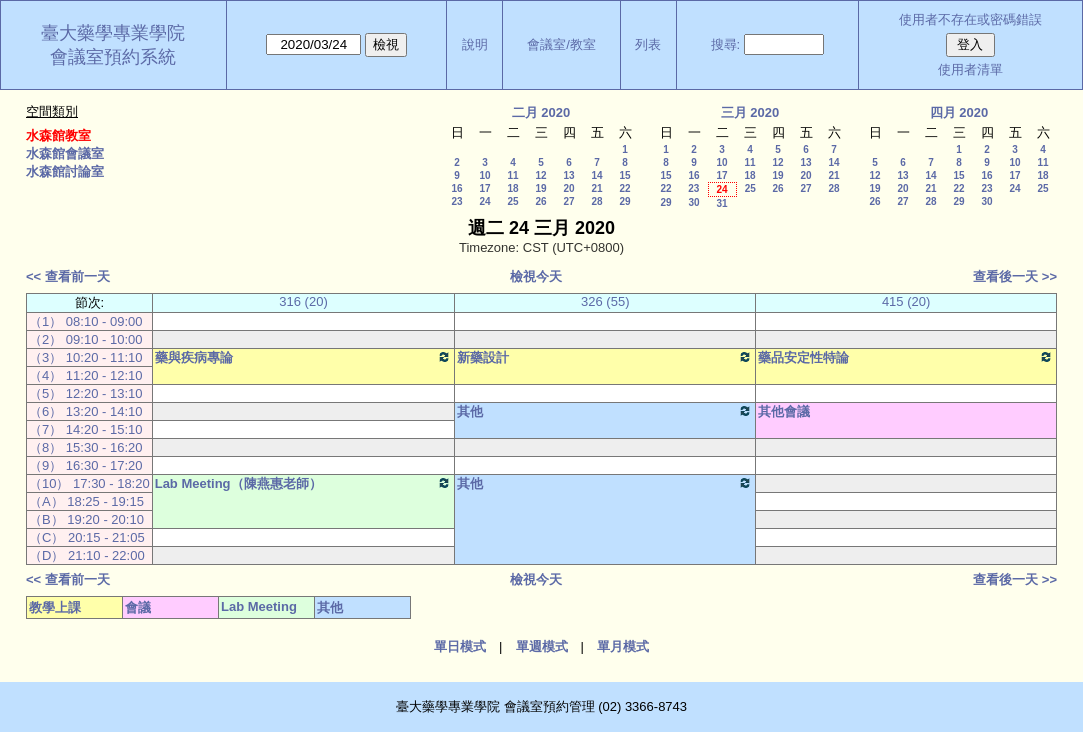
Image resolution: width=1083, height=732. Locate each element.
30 (693, 202)
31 (721, 203)
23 (456, 201)
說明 (475, 44)
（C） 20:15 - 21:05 (87, 537)
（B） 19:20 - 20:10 (86, 519)
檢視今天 (536, 276)
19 (540, 188)
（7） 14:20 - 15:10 (85, 429)
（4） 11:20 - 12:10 (85, 375)
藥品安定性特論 (906, 357)
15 (624, 175)
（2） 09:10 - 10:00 (85, 339)
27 (568, 201)
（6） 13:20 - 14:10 (85, 411)
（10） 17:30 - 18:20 (89, 483)
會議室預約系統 (113, 57)
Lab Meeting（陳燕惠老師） (304, 483)
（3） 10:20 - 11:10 (85, 357)
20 (568, 188)
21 (596, 188)
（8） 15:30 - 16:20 (85, 447)
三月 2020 (750, 112)
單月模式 (623, 646)
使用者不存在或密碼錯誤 (970, 19)
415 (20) (906, 301)
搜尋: (726, 44)
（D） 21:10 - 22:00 (87, 555)
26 (540, 201)
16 (456, 188)
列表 (648, 44)
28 (596, 201)
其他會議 (784, 411)
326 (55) (605, 301)
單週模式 (542, 646)
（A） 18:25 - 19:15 (86, 501)
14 (596, 175)
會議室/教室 (561, 44)
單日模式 (460, 646)
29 (624, 201)
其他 (605, 411)
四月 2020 (959, 112)
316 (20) (303, 301)
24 (484, 201)
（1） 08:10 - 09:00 (85, 321)
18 (512, 188)
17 (484, 188)
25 (512, 201)
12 (540, 175)
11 (512, 175)
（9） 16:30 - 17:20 (85, 465)
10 (484, 175)
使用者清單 (970, 69)
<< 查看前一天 (68, 276)
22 (624, 188)
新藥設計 (605, 357)
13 (568, 175)
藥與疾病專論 (304, 357)
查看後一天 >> (1015, 276)
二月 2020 (541, 112)
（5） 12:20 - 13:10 (85, 393)
